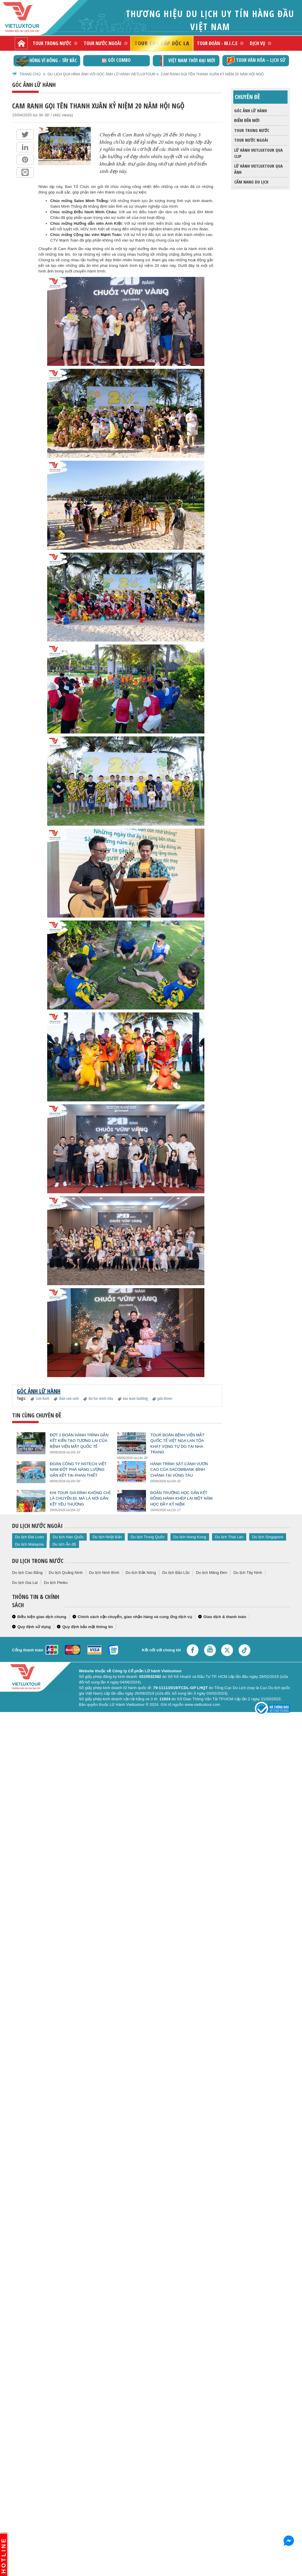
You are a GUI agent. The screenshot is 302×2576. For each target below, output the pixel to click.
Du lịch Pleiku (56, 1582)
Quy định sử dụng (34, 1627)
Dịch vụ (257, 43)
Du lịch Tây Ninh (247, 1572)
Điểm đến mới (246, 120)
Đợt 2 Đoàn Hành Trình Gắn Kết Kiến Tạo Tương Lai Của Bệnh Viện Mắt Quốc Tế (79, 1440)
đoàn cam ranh (69, 1398)
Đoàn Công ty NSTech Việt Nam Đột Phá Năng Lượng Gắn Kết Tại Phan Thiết (78, 1469)
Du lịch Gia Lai (25, 1582)
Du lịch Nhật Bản (107, 1537)
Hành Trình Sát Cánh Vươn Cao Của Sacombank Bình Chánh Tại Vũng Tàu (179, 1469)
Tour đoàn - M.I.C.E (217, 43)
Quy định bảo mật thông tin (87, 1627)
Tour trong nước (52, 43)
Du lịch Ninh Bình (104, 1572)
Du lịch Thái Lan (229, 1537)
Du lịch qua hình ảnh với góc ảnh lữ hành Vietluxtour (101, 74)
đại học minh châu (100, 1398)
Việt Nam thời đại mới (186, 61)
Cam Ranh (42, 1398)
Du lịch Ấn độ (64, 1544)
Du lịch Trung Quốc (148, 1537)
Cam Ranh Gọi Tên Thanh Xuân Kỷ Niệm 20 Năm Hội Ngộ (212, 74)
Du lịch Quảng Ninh (66, 1572)
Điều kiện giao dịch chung (41, 1617)
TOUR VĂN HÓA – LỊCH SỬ (255, 60)
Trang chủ (30, 74)
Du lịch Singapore (267, 1537)
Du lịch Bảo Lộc (176, 1572)
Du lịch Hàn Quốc (68, 1537)
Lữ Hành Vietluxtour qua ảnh (258, 168)
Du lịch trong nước (37, 1561)
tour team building (135, 1398)
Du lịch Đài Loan (29, 1537)
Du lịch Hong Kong (189, 1537)
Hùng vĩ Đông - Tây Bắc (47, 61)
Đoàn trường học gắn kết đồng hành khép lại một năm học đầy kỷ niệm (181, 1498)
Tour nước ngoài (103, 43)
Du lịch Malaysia (29, 1544)
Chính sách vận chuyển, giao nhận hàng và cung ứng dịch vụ (135, 1617)
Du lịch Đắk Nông (141, 1572)
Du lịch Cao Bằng (27, 1572)
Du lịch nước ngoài (37, 1526)
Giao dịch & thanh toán (224, 1617)
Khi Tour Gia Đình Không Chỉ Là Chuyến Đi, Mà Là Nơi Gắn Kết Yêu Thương (80, 1498)
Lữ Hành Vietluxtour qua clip (258, 152)
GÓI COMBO (116, 60)
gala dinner (165, 1398)
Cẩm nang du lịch (250, 182)
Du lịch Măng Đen (211, 1572)
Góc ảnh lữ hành (250, 110)
